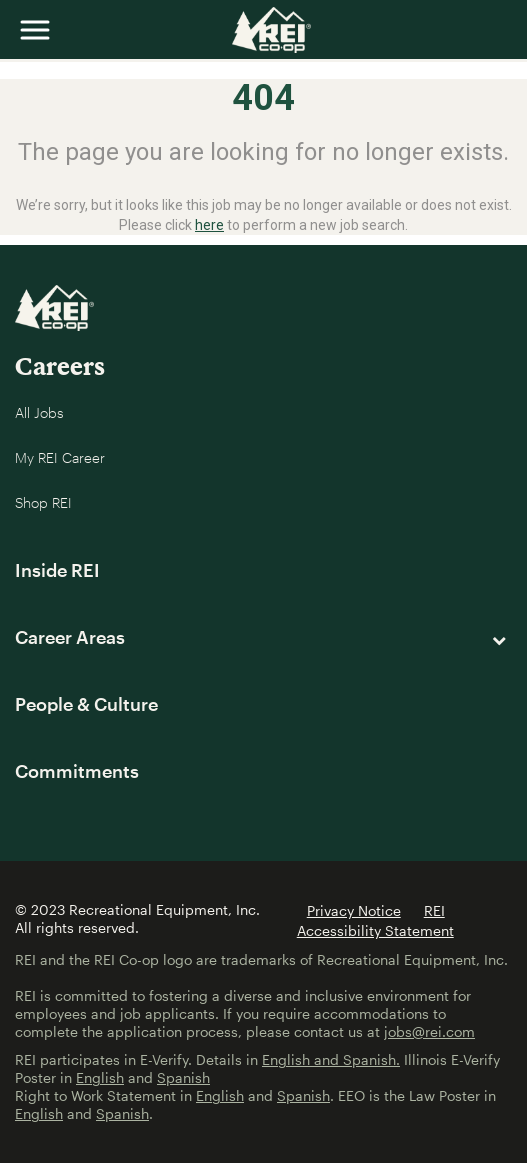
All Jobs (39, 412)
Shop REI (43, 502)
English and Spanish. (331, 1059)
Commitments (77, 771)
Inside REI (57, 570)
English (100, 1077)
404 (263, 98)
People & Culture (86, 704)
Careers (60, 365)
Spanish (183, 1077)
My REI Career (60, 457)
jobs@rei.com (429, 1031)
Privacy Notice (354, 910)
